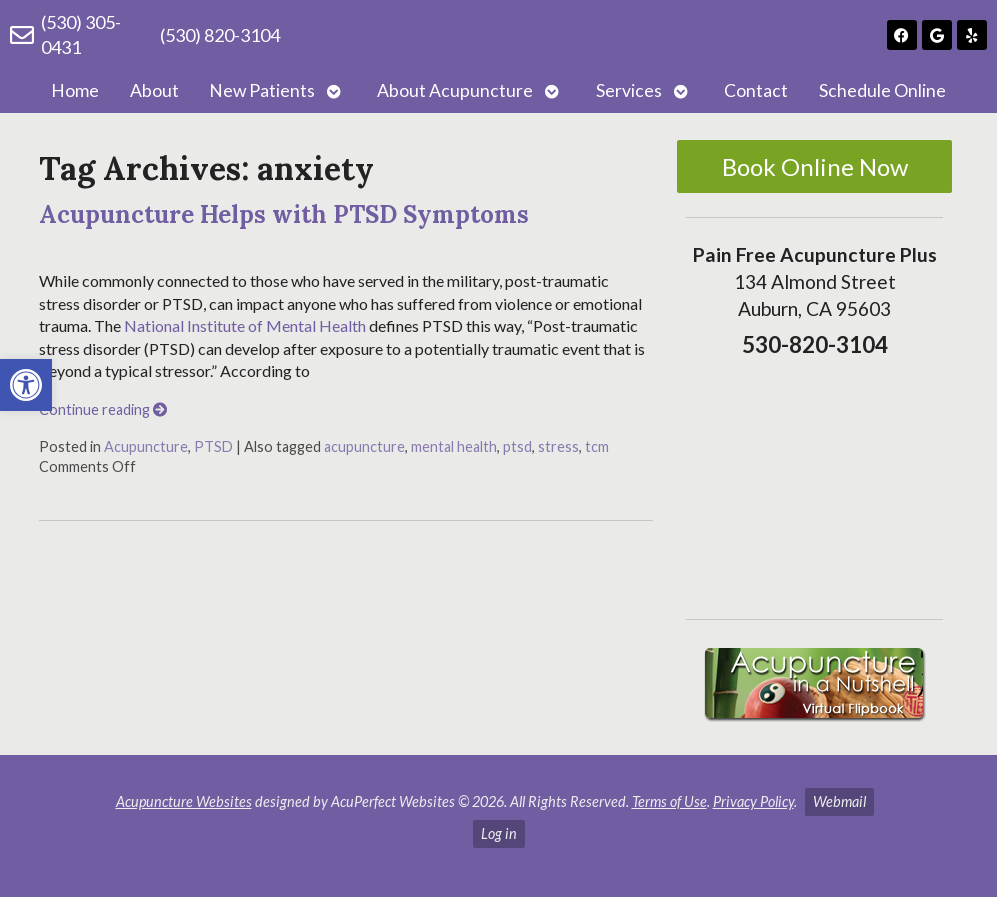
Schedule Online (882, 90)
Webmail (839, 801)
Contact (756, 90)
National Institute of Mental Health (245, 325)
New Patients (262, 90)
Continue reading (103, 409)
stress (558, 446)
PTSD (213, 446)
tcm (597, 446)
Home (75, 90)
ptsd (517, 446)
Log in (499, 833)
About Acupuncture (455, 90)
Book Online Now (815, 166)
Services (629, 90)
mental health (454, 446)
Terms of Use (669, 801)
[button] (26, 385)
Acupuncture (146, 446)
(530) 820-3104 (220, 35)
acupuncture (364, 446)
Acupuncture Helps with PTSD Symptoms (284, 214)
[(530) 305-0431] (22, 35)
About (154, 90)
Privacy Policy (753, 801)
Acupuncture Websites (184, 801)
